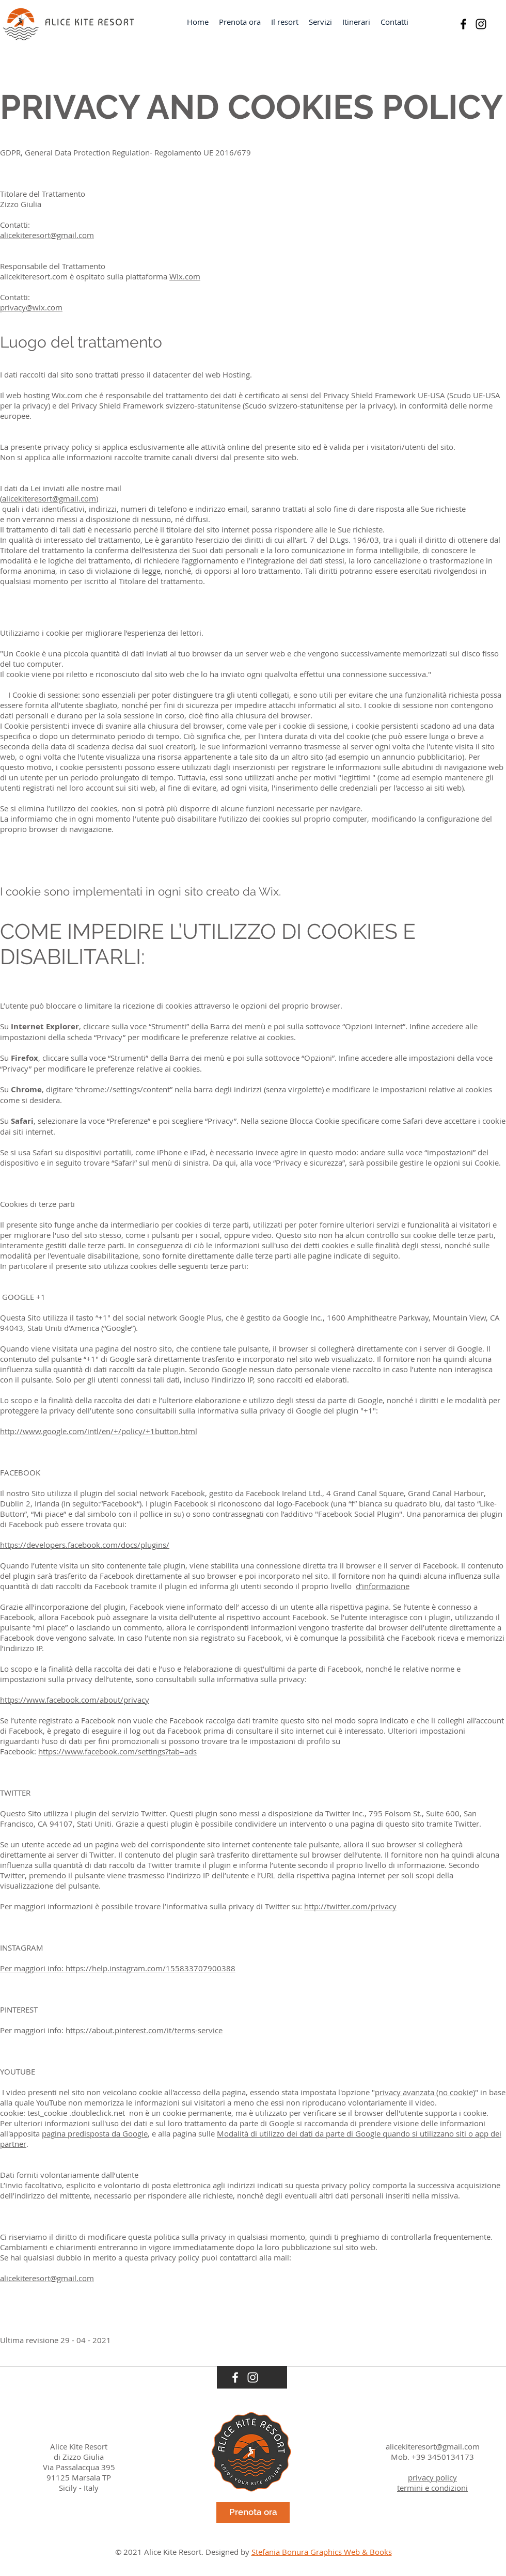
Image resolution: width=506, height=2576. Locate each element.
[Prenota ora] (253, 2512)
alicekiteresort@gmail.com (47, 235)
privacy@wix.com (31, 307)
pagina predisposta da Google (95, 2133)
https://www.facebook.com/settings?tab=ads (117, 1751)
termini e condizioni (432, 2488)
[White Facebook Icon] (235, 2377)
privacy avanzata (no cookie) (425, 2092)
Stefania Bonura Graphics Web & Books (321, 2552)
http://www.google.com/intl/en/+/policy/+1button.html (98, 1431)
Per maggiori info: (33, 1968)
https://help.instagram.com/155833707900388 (150, 1968)
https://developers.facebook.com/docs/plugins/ (84, 1545)
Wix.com (184, 276)
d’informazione (382, 1586)
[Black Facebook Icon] (463, 24)
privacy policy (432, 2477)
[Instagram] (481, 24)
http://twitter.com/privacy (350, 1906)
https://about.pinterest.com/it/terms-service (144, 2030)
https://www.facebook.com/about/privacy (74, 1699)
